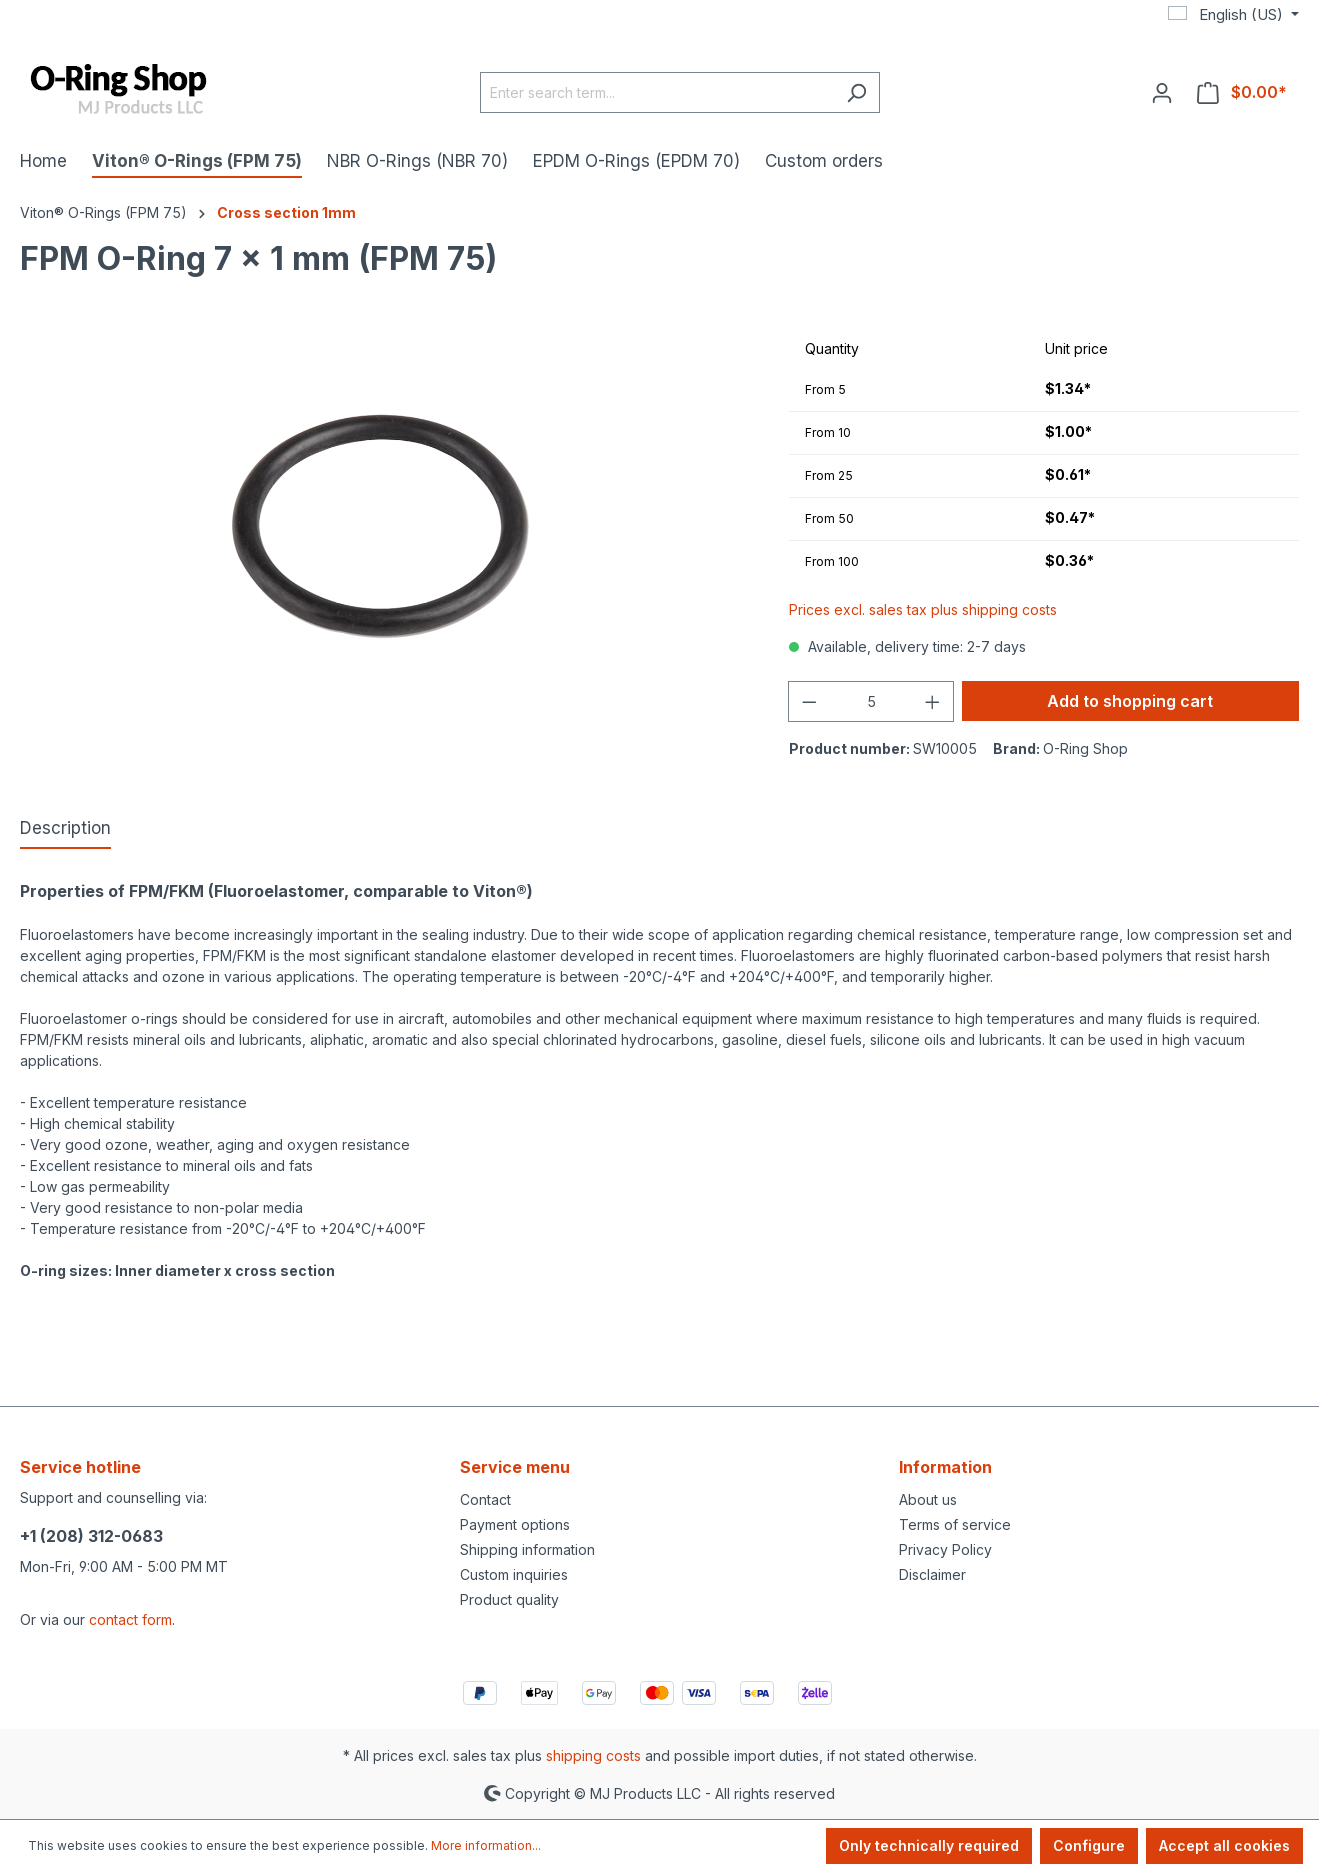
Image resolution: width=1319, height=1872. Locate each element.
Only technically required (929, 1845)
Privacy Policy (945, 1549)
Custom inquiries (514, 1574)
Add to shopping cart (1130, 701)
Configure (1089, 1845)
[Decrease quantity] (809, 701)
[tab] (65, 830)
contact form (130, 1619)
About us (928, 1499)
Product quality (509, 1599)
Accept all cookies (1224, 1845)
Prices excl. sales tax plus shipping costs (923, 609)
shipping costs (593, 1755)
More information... (486, 1845)
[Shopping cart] (1242, 92)
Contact (485, 1499)
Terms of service (955, 1524)
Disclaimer (932, 1574)
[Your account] (1162, 92)
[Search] (856, 92)
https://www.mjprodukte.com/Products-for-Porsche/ (190, 1312)
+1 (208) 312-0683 (91, 1536)
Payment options (515, 1524)
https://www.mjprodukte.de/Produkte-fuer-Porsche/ (190, 1333)
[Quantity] (871, 701)
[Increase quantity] (933, 701)
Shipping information (527, 1549)
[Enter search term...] (657, 92)
